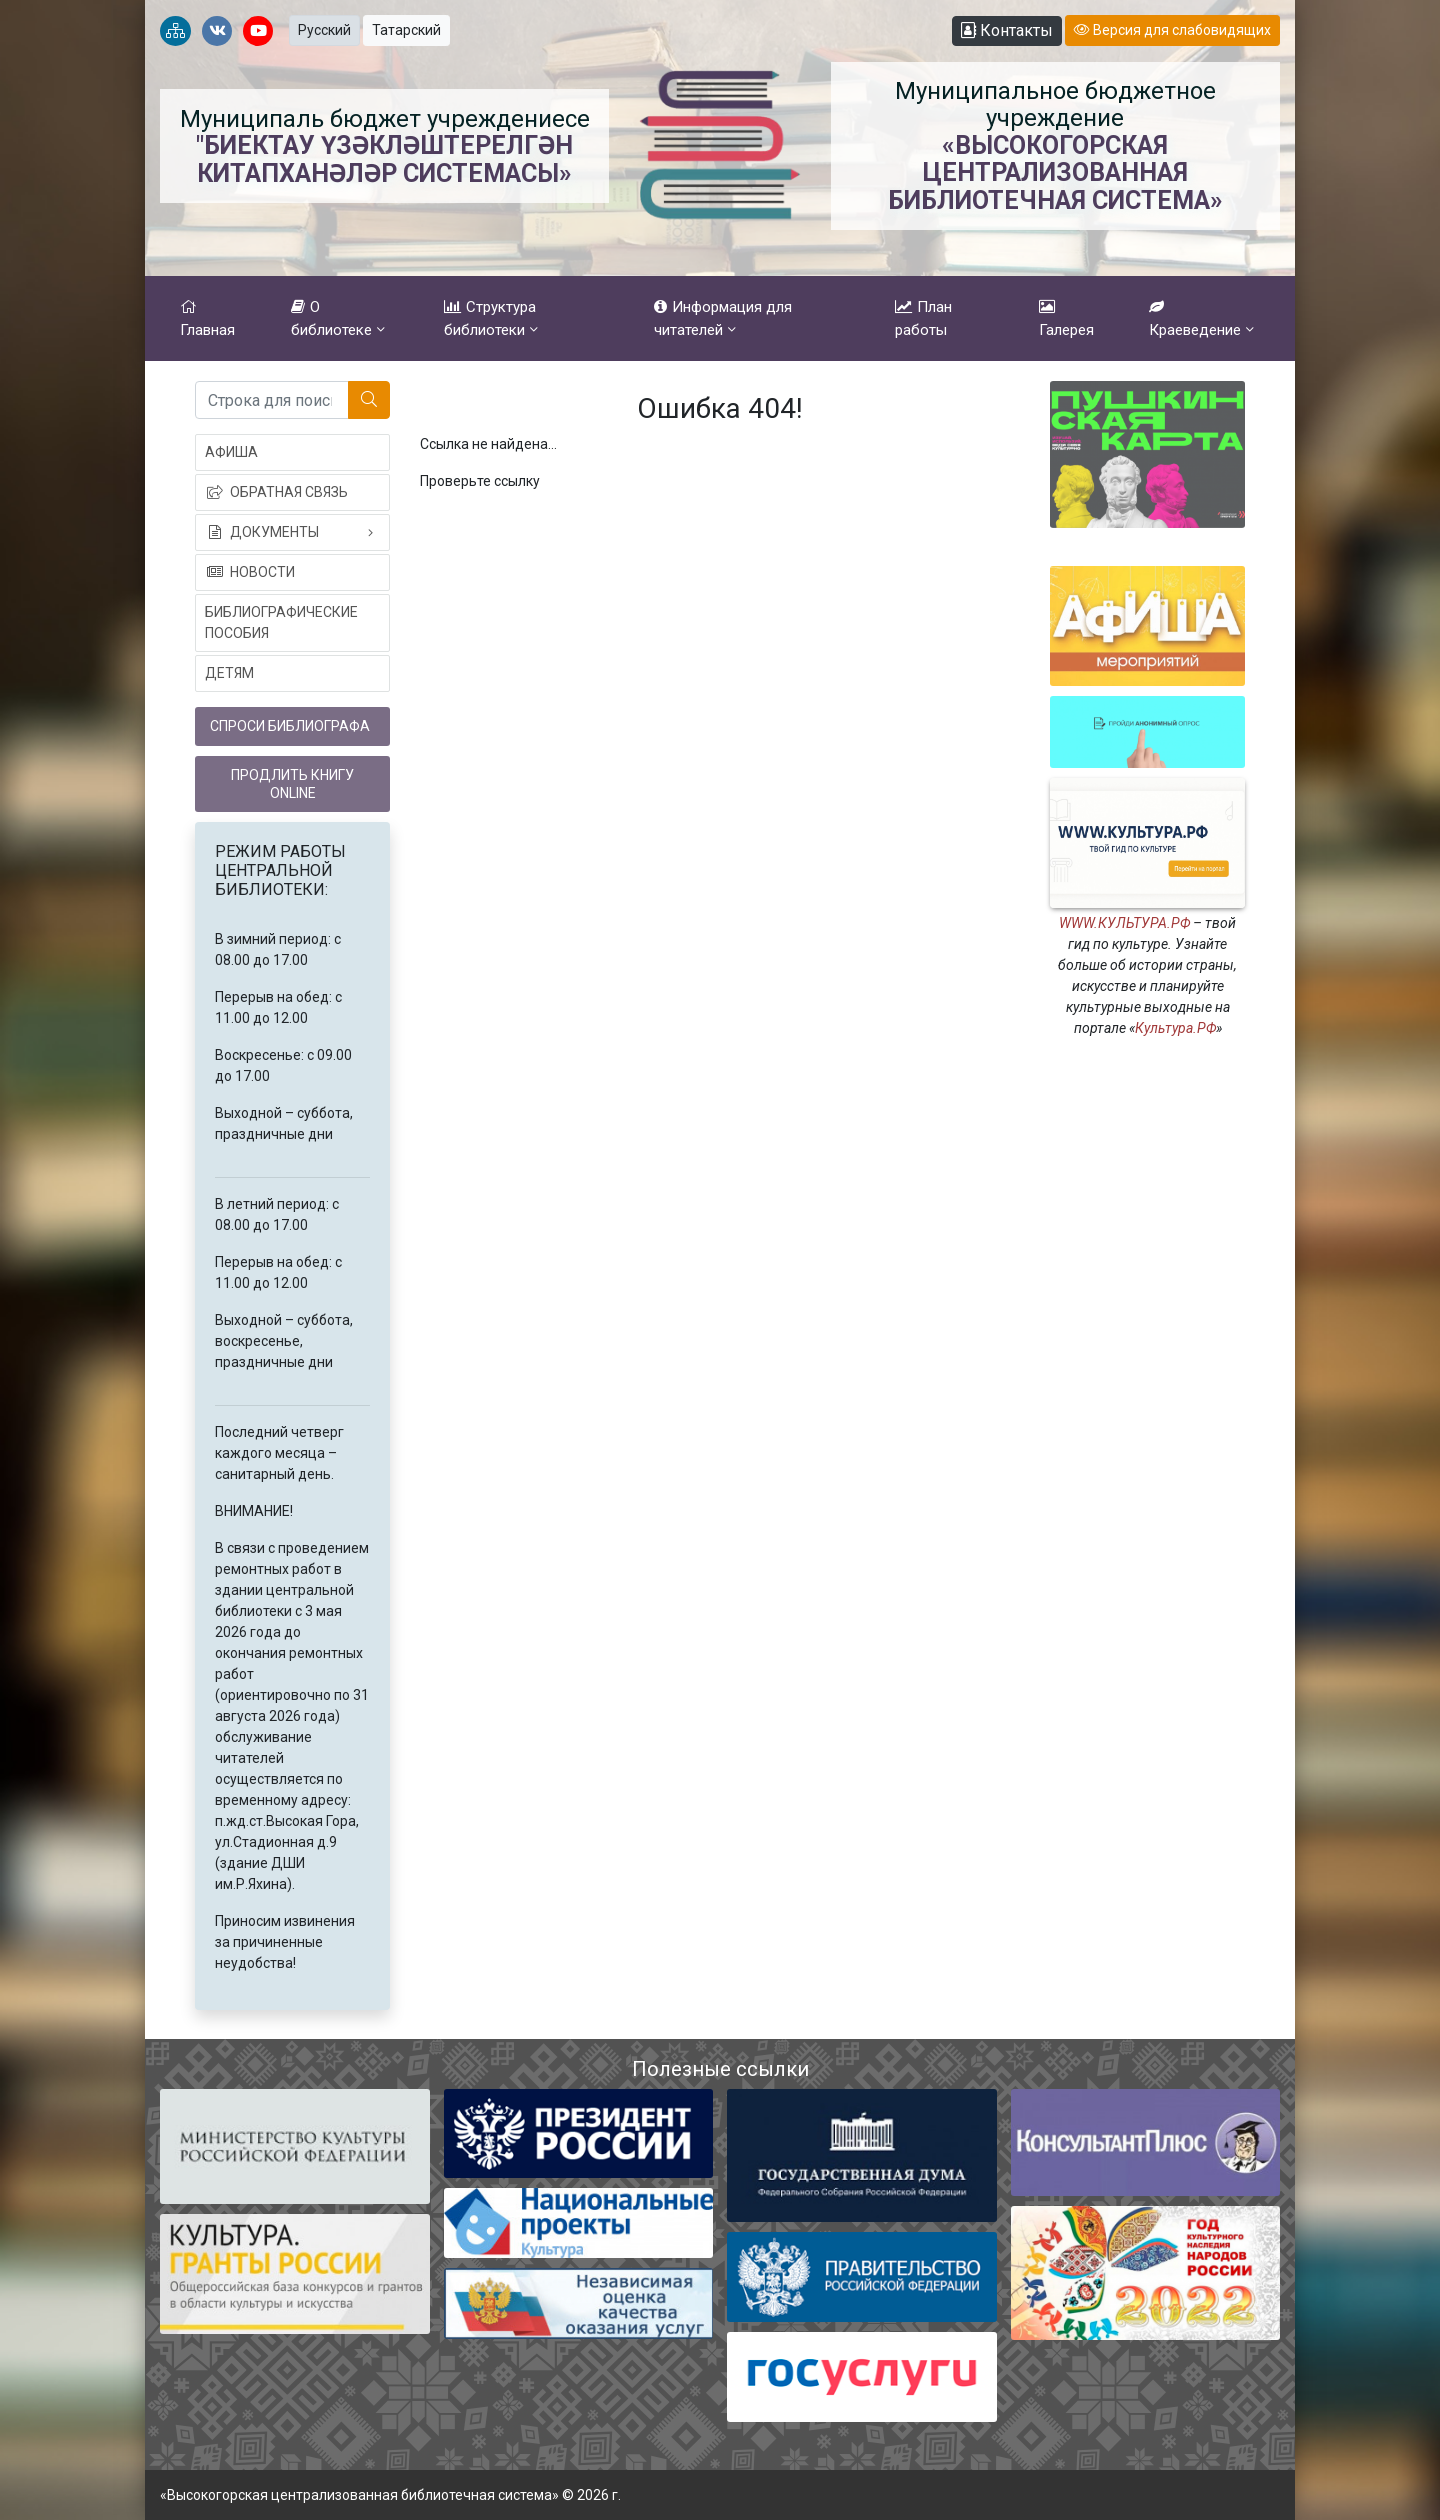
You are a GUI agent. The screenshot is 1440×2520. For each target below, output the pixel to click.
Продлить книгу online (292, 784)
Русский (324, 30)
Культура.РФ (1175, 1028)
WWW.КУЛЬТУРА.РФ (1124, 923)
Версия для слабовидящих (1172, 30)
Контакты (1007, 30)
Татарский (406, 30)
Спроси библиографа (290, 726)
